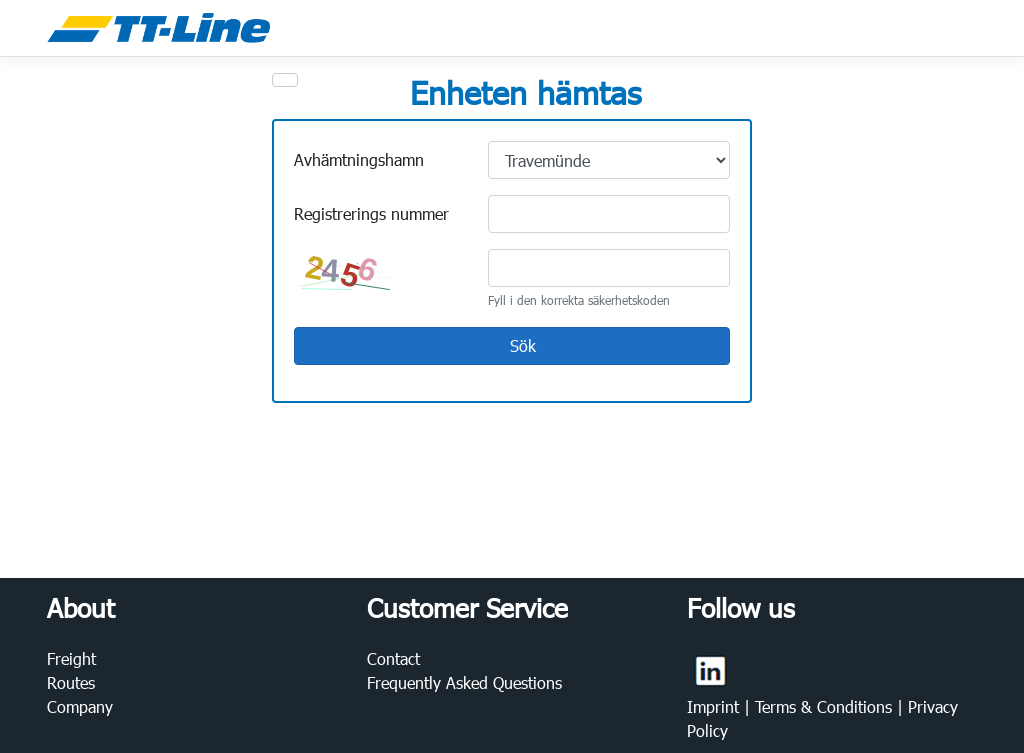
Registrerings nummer (371, 213)
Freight (71, 658)
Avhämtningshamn (359, 159)
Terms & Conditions (826, 706)
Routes (71, 682)
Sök (511, 347)
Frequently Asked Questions (464, 682)
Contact (393, 658)
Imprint (715, 706)
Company (80, 706)
